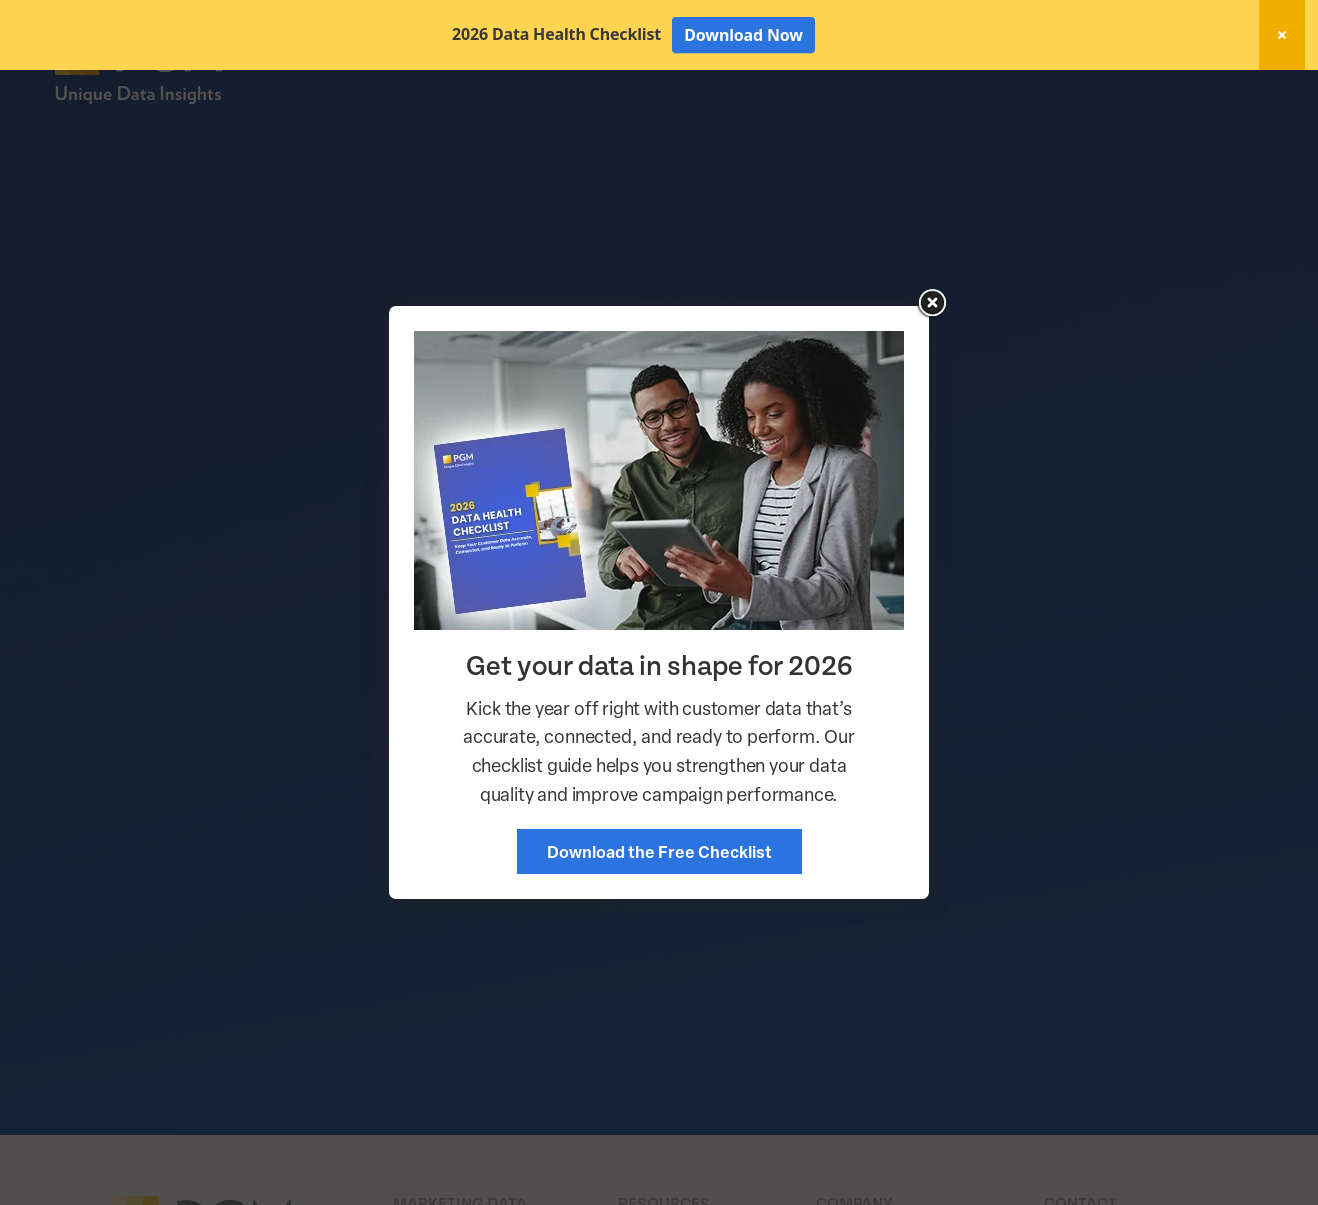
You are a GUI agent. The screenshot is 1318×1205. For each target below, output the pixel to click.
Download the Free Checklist (659, 851)
